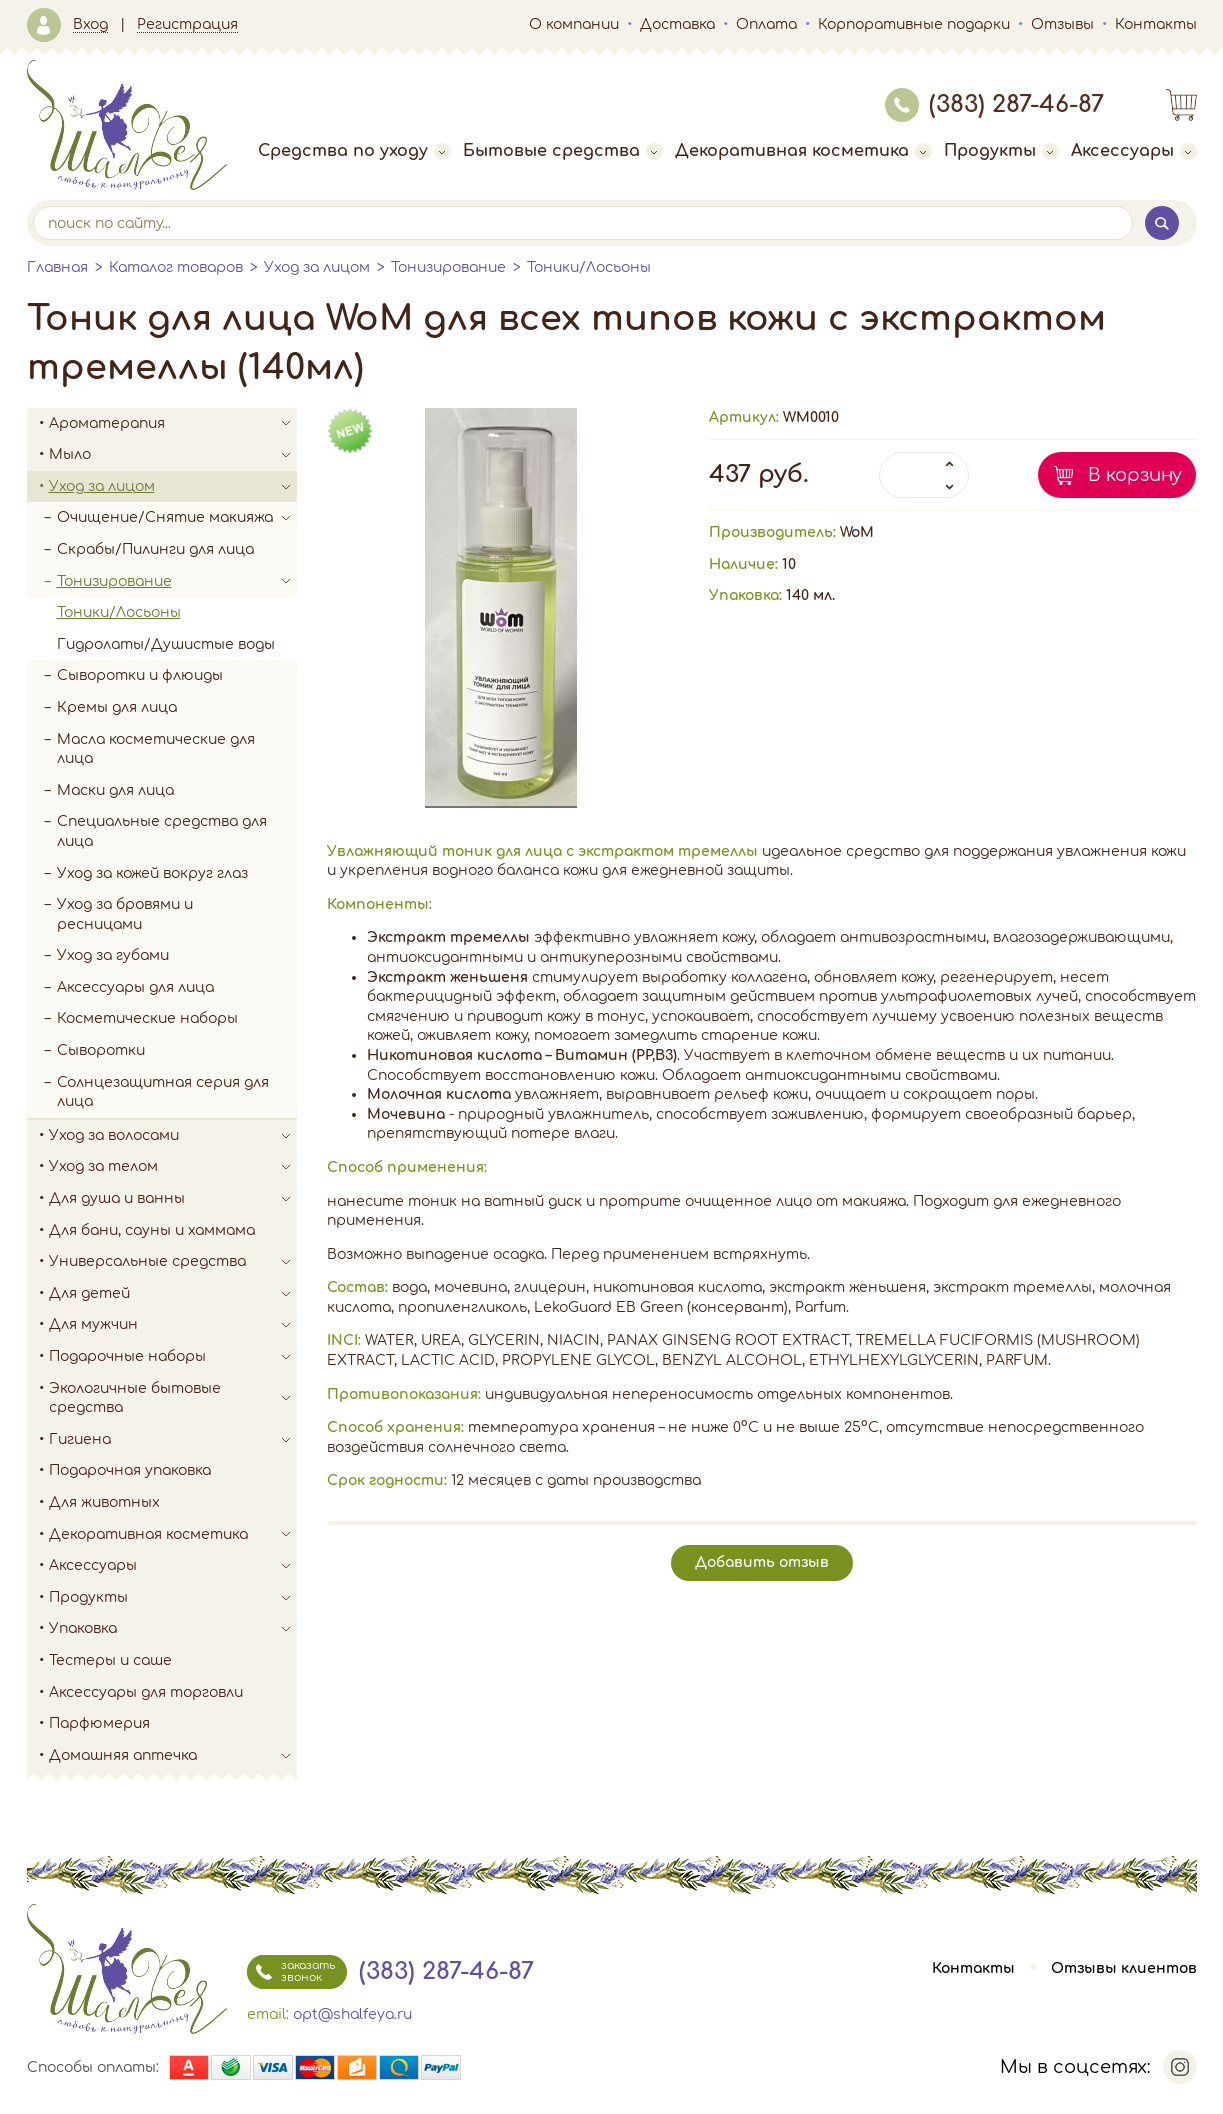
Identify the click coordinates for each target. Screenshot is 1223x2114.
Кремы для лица (117, 707)
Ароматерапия (173, 424)
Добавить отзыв (762, 1562)
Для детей (173, 1294)
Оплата (766, 24)
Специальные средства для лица (162, 831)
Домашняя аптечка (173, 1756)
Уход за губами (113, 955)
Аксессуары (1134, 151)
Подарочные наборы (173, 1357)
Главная (57, 267)
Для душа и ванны (173, 1199)
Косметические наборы (147, 1018)
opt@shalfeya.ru (352, 2014)
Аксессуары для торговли (146, 1692)
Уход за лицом (317, 267)
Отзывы (1062, 24)
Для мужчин (173, 1325)
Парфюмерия (99, 1723)
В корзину (1135, 475)
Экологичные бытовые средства (173, 1398)
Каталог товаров (176, 267)
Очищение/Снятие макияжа (177, 518)
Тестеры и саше (110, 1660)
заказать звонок (291, 1972)
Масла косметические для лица (156, 749)
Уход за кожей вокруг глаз (152, 873)
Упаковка (173, 1629)
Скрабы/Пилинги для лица (155, 549)
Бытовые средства (563, 151)
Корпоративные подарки (914, 24)
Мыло (173, 455)
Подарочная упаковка (130, 1470)
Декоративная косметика (803, 151)
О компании (574, 24)
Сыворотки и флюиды (140, 675)
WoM (857, 532)
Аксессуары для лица (135, 987)
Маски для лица (115, 790)
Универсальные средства (173, 1262)
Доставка (677, 24)
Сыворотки (101, 1050)
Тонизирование (448, 267)
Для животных (104, 1502)
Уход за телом (173, 1167)
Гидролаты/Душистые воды (166, 644)
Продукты (1001, 151)
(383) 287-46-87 (994, 104)
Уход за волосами (173, 1136)
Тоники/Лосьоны (589, 267)
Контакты (1156, 24)
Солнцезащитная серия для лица (163, 1092)
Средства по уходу (354, 151)
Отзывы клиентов (1124, 1968)
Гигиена (173, 1440)
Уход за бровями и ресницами (125, 914)
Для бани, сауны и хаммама (152, 1230)
